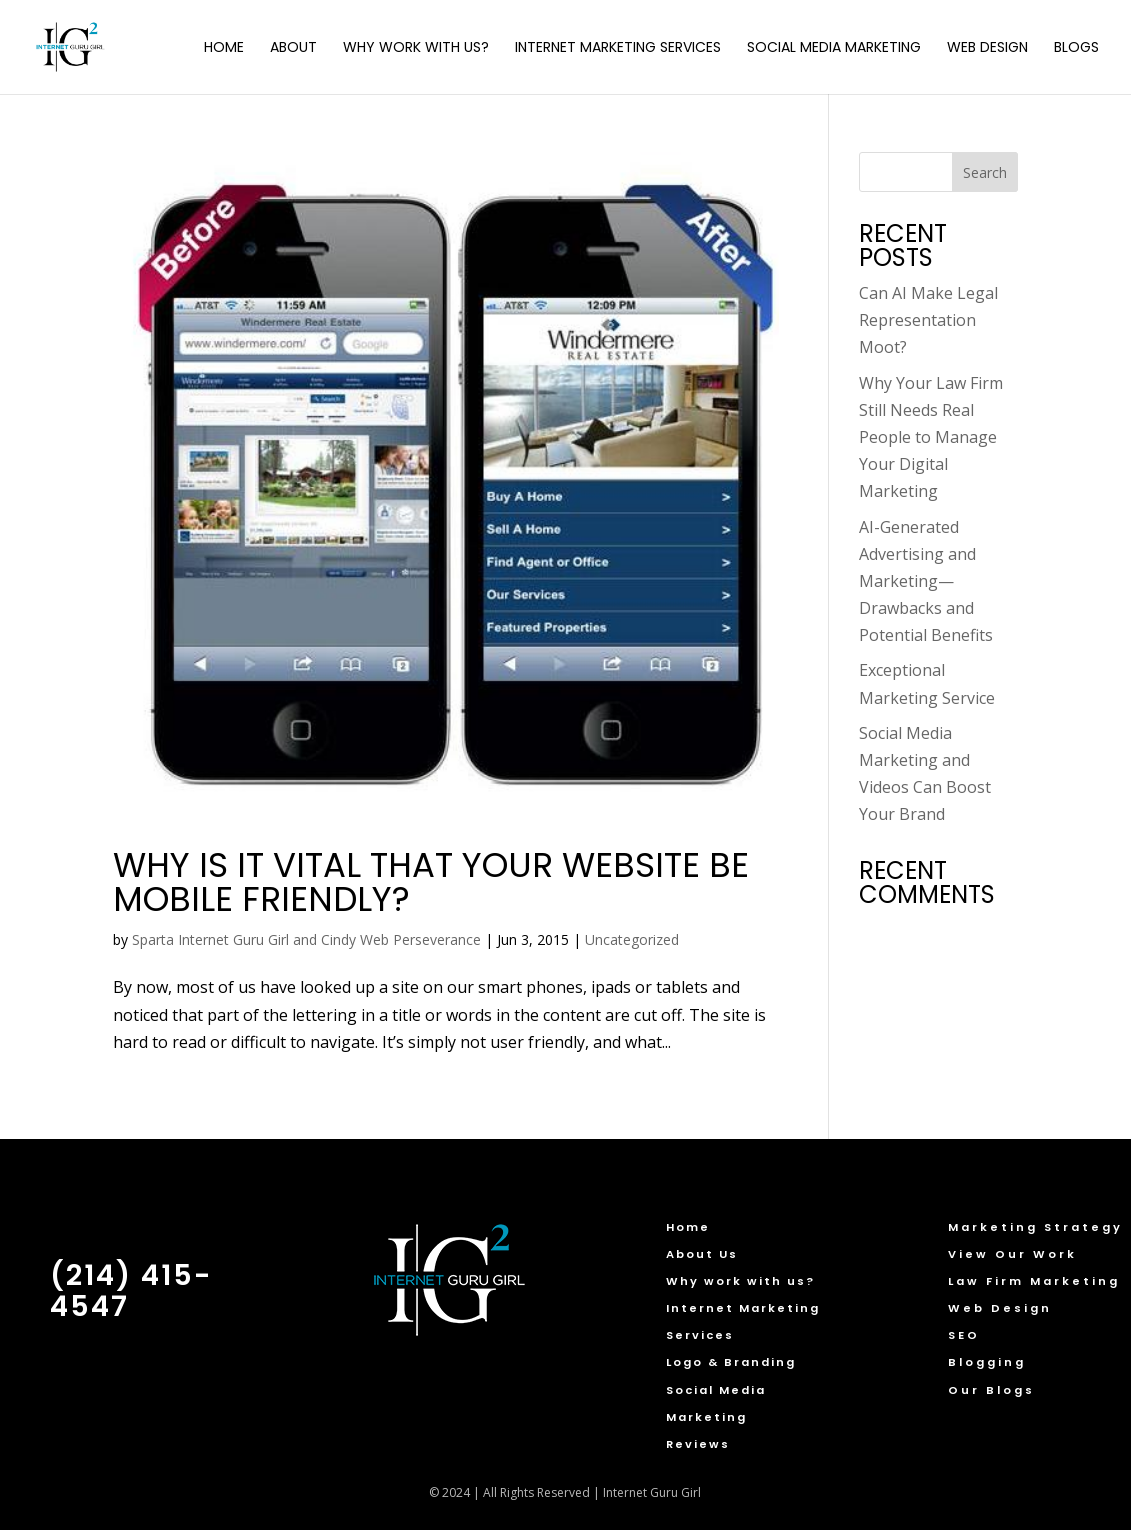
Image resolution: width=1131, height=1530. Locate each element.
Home (224, 48)
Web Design (987, 48)
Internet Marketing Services (618, 48)
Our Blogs (991, 1390)
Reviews (698, 1444)
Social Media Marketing (834, 48)
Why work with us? (740, 1281)
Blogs (1076, 48)
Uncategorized (632, 939)
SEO (964, 1335)
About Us (702, 1254)
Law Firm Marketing (1034, 1281)
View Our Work (1012, 1254)
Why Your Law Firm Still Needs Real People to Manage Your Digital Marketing (931, 437)
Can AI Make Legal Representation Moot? (928, 320)
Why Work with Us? (416, 48)
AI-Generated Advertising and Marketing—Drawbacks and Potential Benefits (926, 581)
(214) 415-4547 (131, 1290)
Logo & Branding (731, 1362)
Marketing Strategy (1035, 1227)
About (293, 48)
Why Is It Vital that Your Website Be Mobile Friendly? (431, 882)
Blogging (987, 1362)
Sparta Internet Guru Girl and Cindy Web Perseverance (306, 939)
